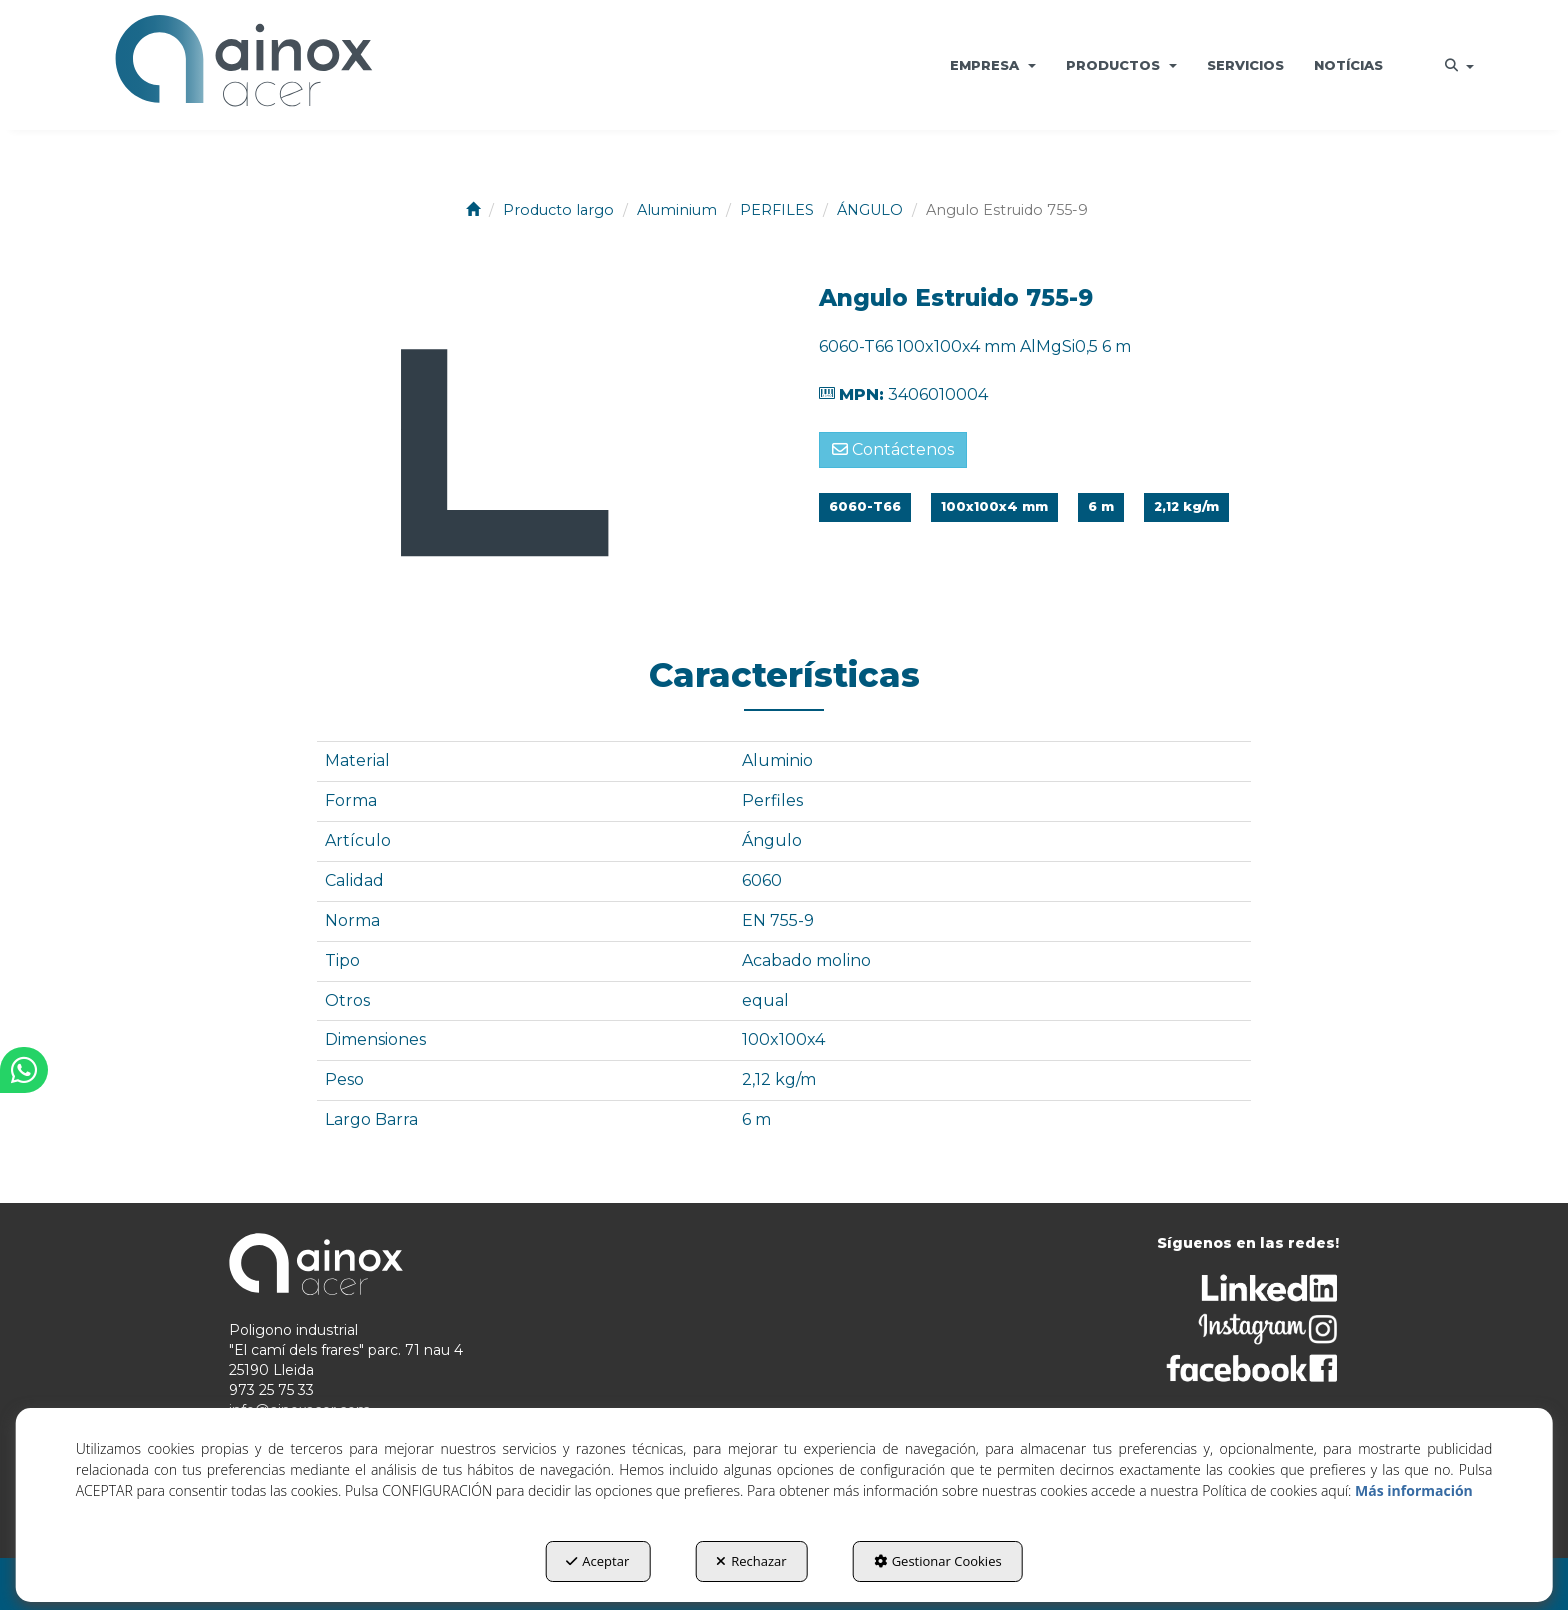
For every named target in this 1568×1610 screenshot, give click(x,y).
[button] (243, 65)
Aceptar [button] (597, 1561)
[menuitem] (993, 65)
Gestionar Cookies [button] (938, 1561)
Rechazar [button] (751, 1561)
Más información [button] (1414, 1490)
